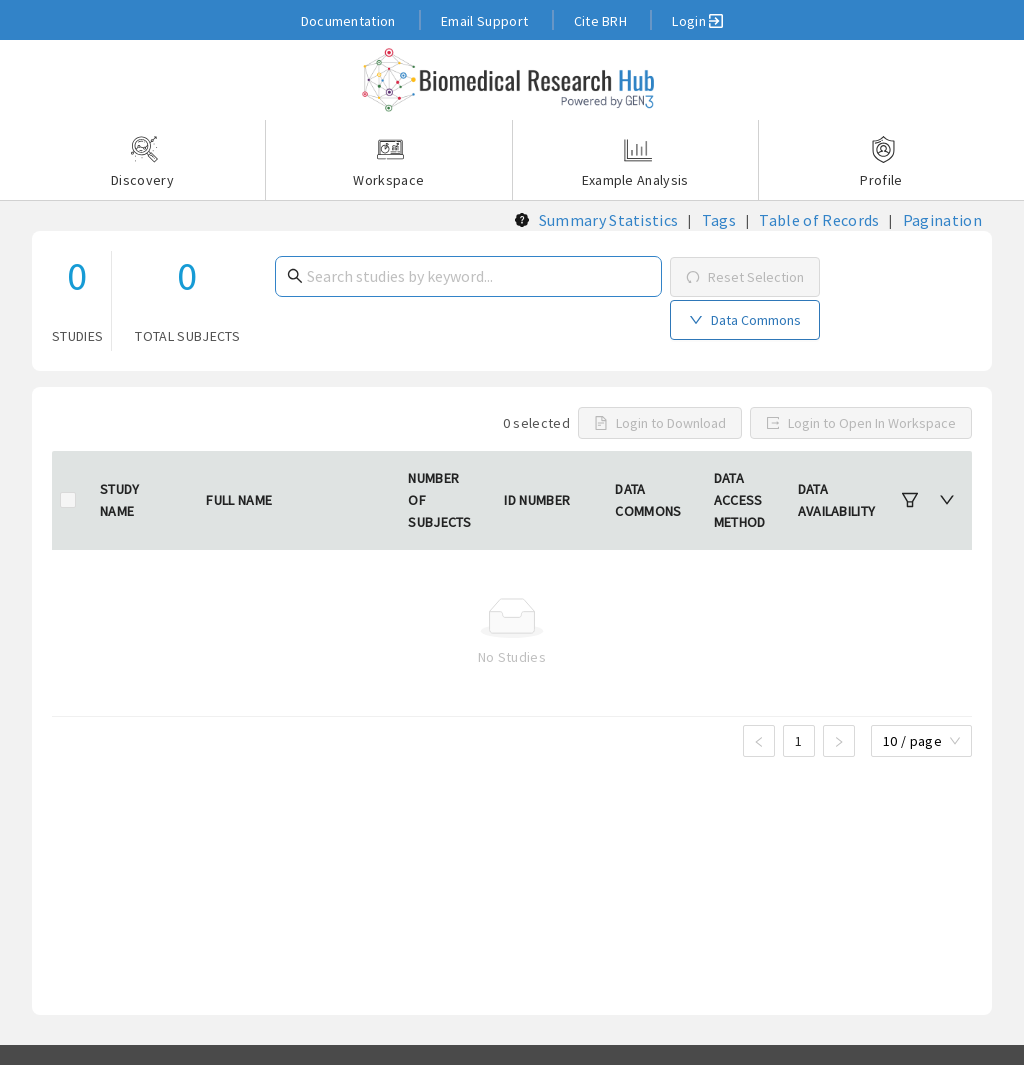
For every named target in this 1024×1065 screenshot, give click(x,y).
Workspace (389, 162)
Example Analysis (635, 162)
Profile (881, 162)
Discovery (143, 162)
